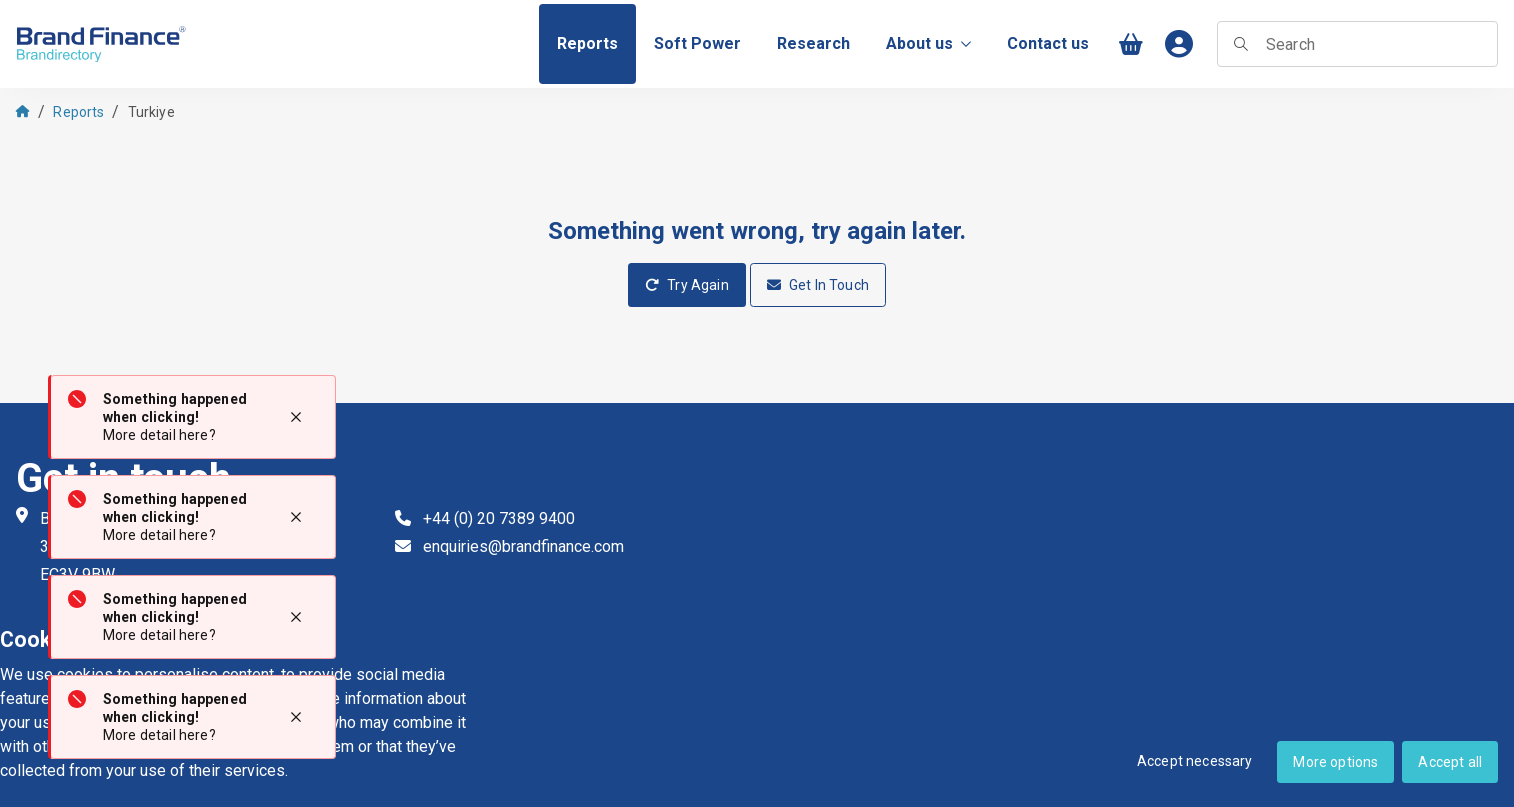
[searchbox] (1357, 44)
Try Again (687, 285)
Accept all (1450, 762)
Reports (78, 112)
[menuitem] (587, 44)
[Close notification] (296, 417)
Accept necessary (1195, 761)
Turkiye (151, 112)
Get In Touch (818, 285)
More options (1335, 762)
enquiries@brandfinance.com (523, 546)
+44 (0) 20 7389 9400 (499, 518)
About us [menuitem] (928, 43)
